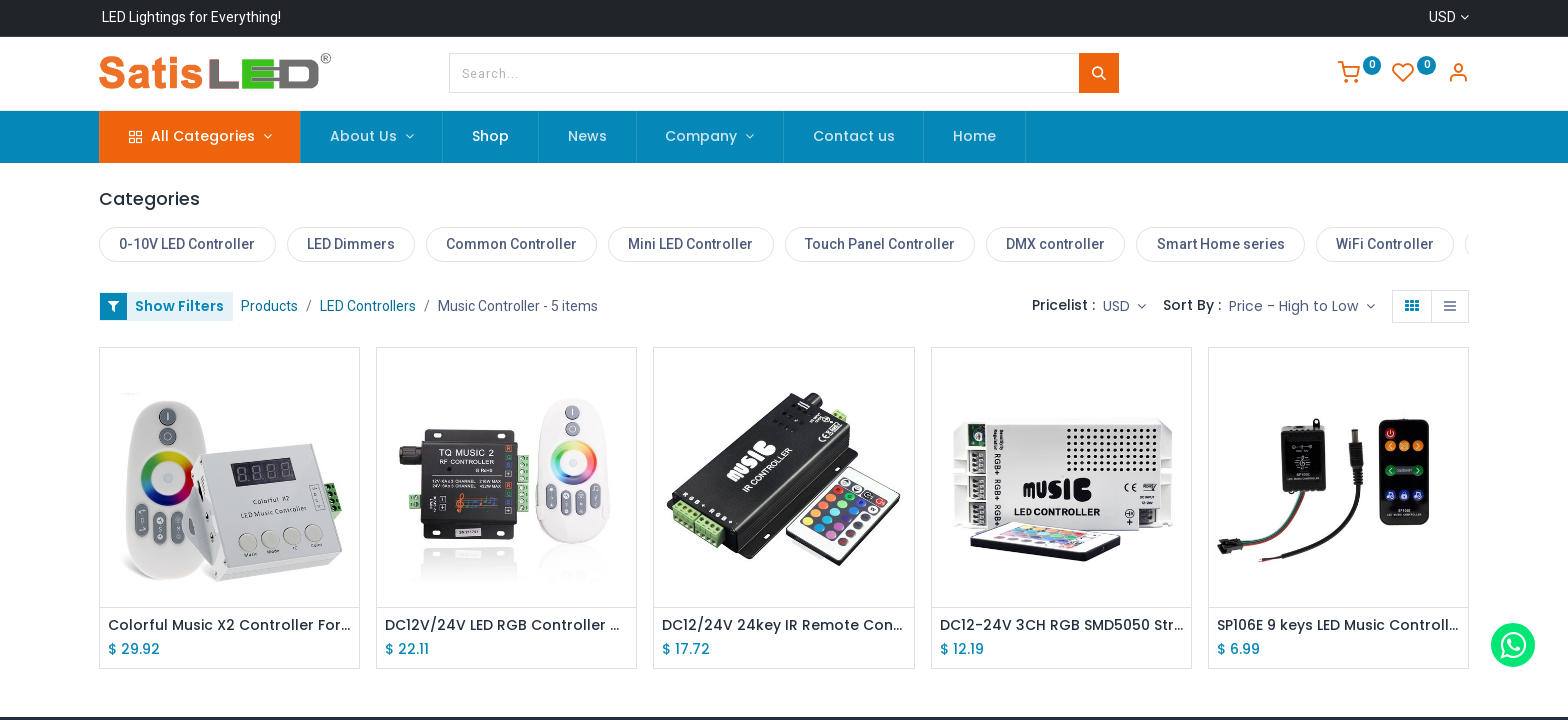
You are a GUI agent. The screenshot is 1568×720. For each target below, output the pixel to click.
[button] (1302, 307)
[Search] (1099, 73)
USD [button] (1118, 306)
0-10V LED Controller (187, 244)
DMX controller (1055, 244)
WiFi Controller (1385, 244)
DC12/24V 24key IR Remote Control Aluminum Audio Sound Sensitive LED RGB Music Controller (783, 625)
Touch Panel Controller (880, 244)
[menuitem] (490, 137)
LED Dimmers (351, 244)
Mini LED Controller (690, 244)
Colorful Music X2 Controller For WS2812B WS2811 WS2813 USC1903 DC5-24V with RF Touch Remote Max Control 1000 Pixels (229, 625)
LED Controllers (368, 306)
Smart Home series (1221, 244)
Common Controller (511, 244)
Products (269, 306)
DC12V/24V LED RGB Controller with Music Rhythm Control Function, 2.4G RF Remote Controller (506, 625)
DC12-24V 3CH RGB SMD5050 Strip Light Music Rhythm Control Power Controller (1061, 625)
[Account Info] (1458, 75)
